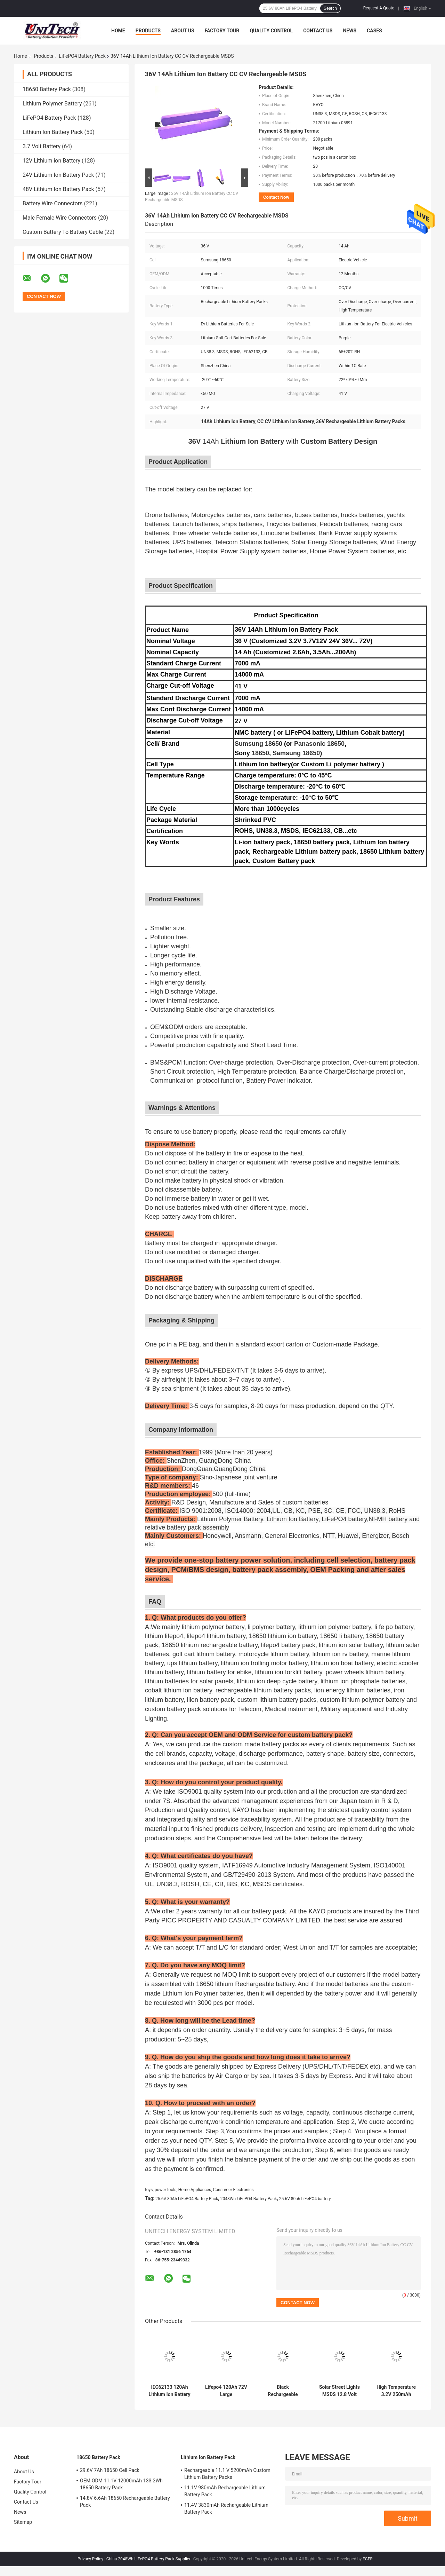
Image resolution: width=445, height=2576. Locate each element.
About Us (182, 30)
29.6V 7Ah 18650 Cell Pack (109, 2470)
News (349, 30)
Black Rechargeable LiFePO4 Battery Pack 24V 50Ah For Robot (283, 2390)
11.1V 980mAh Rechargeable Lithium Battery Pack (225, 2491)
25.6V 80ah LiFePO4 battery (305, 2198)
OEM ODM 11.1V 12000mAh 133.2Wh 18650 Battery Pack (121, 2484)
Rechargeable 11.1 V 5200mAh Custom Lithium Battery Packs (227, 2473)
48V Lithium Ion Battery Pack (58, 189)
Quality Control (271, 30)
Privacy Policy (90, 2559)
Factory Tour (222, 30)
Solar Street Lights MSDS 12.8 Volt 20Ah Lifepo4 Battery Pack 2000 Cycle (339, 2390)
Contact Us (317, 30)
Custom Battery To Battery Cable (63, 232)
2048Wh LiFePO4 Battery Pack (248, 2198)
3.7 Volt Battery (41, 146)
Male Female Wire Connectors (60, 217)
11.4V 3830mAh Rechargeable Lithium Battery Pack (226, 2508)
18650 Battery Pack (47, 89)
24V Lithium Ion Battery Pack (58, 175)
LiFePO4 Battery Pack (82, 56)
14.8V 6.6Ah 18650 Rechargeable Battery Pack (125, 2501)
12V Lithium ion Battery (51, 160)
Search (330, 8)
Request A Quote (378, 8)
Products (148, 30)
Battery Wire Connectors (53, 203)
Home (118, 30)
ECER (368, 2559)
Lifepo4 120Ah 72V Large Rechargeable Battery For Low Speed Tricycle (226, 2390)
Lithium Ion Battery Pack (53, 132)
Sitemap (23, 2522)
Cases (374, 30)
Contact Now (276, 197)
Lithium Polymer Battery (52, 103)
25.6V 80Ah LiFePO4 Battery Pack (186, 2198)
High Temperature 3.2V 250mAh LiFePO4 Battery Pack (396, 2390)
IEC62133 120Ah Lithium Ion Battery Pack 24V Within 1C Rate (169, 2390)
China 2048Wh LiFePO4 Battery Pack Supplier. (149, 2559)
